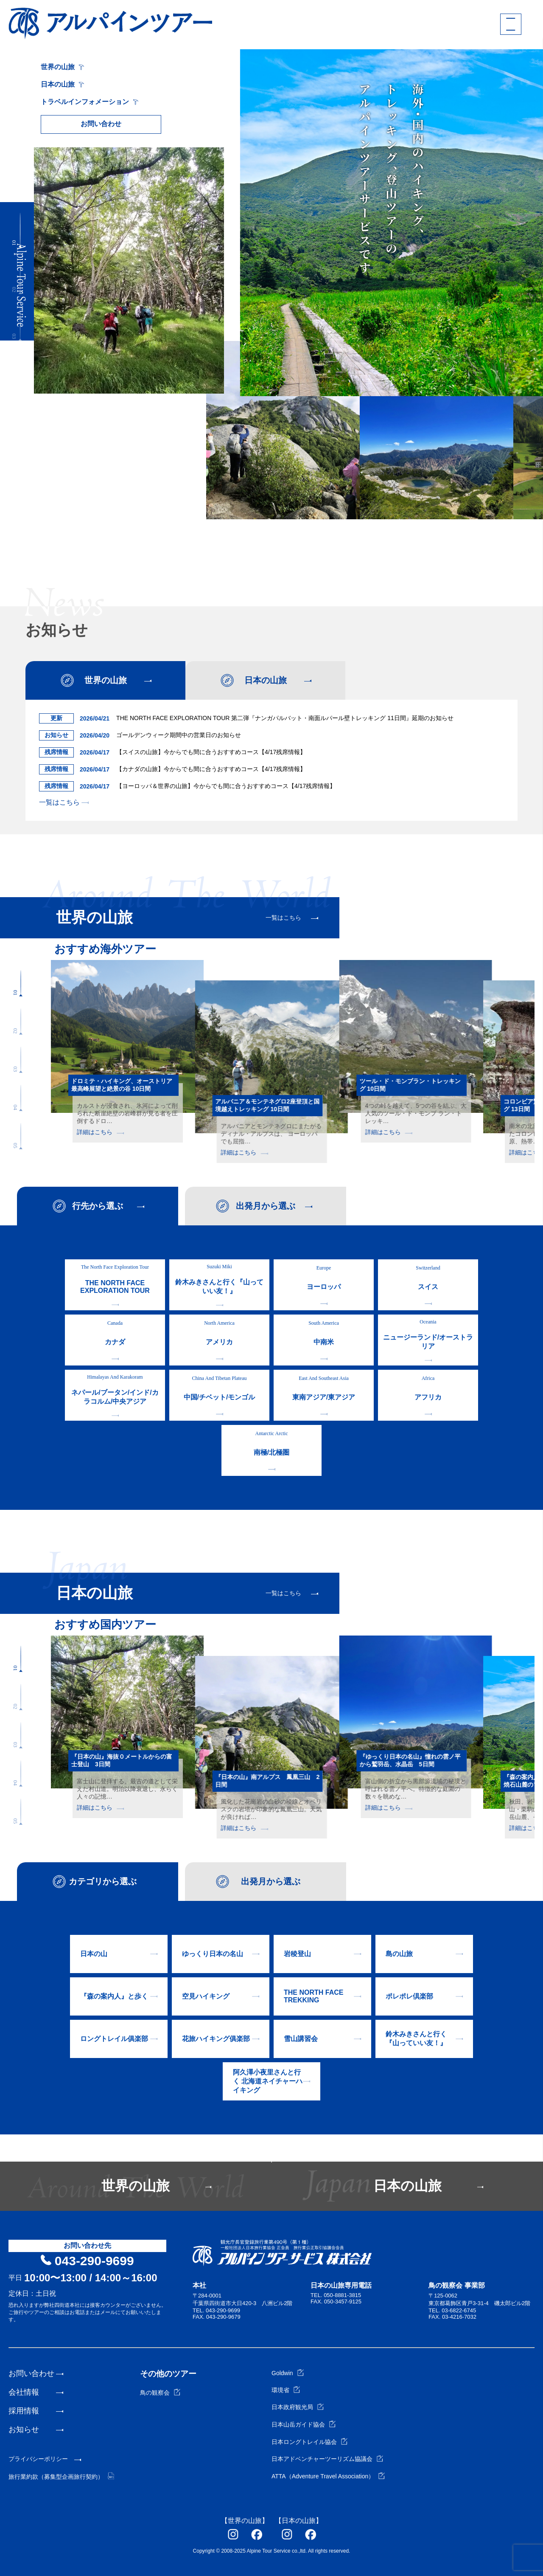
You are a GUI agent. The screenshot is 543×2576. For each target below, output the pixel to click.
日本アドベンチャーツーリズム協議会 (327, 2458)
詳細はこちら (100, 1132)
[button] (20, 983)
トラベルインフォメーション (89, 101)
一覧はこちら (64, 802)
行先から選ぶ (97, 1206)
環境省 (286, 2390)
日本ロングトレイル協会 (309, 2441)
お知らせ (23, 2429)
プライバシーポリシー (38, 2458)
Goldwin (288, 2373)
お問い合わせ (101, 123)
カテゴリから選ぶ (103, 1881)
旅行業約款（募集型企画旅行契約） (61, 2476)
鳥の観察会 (160, 2392)
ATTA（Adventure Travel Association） (328, 2476)
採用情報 (23, 2411)
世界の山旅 (62, 66)
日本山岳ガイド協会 (304, 2424)
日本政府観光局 (298, 2407)
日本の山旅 (62, 84)
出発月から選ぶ (265, 1206)
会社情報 (23, 2392)
